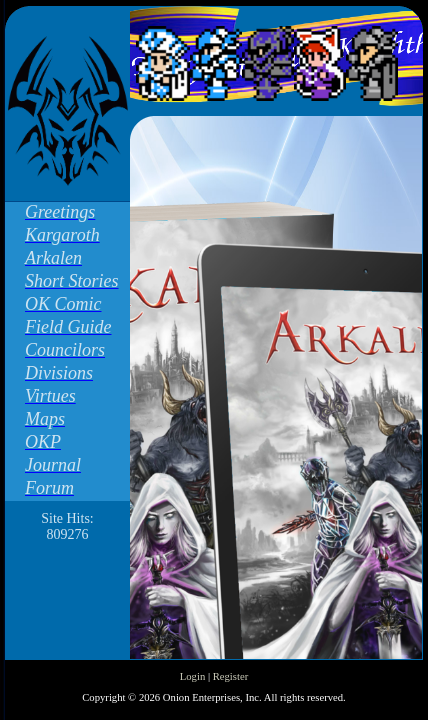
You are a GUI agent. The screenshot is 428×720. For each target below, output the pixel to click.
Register (231, 676)
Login (192, 676)
